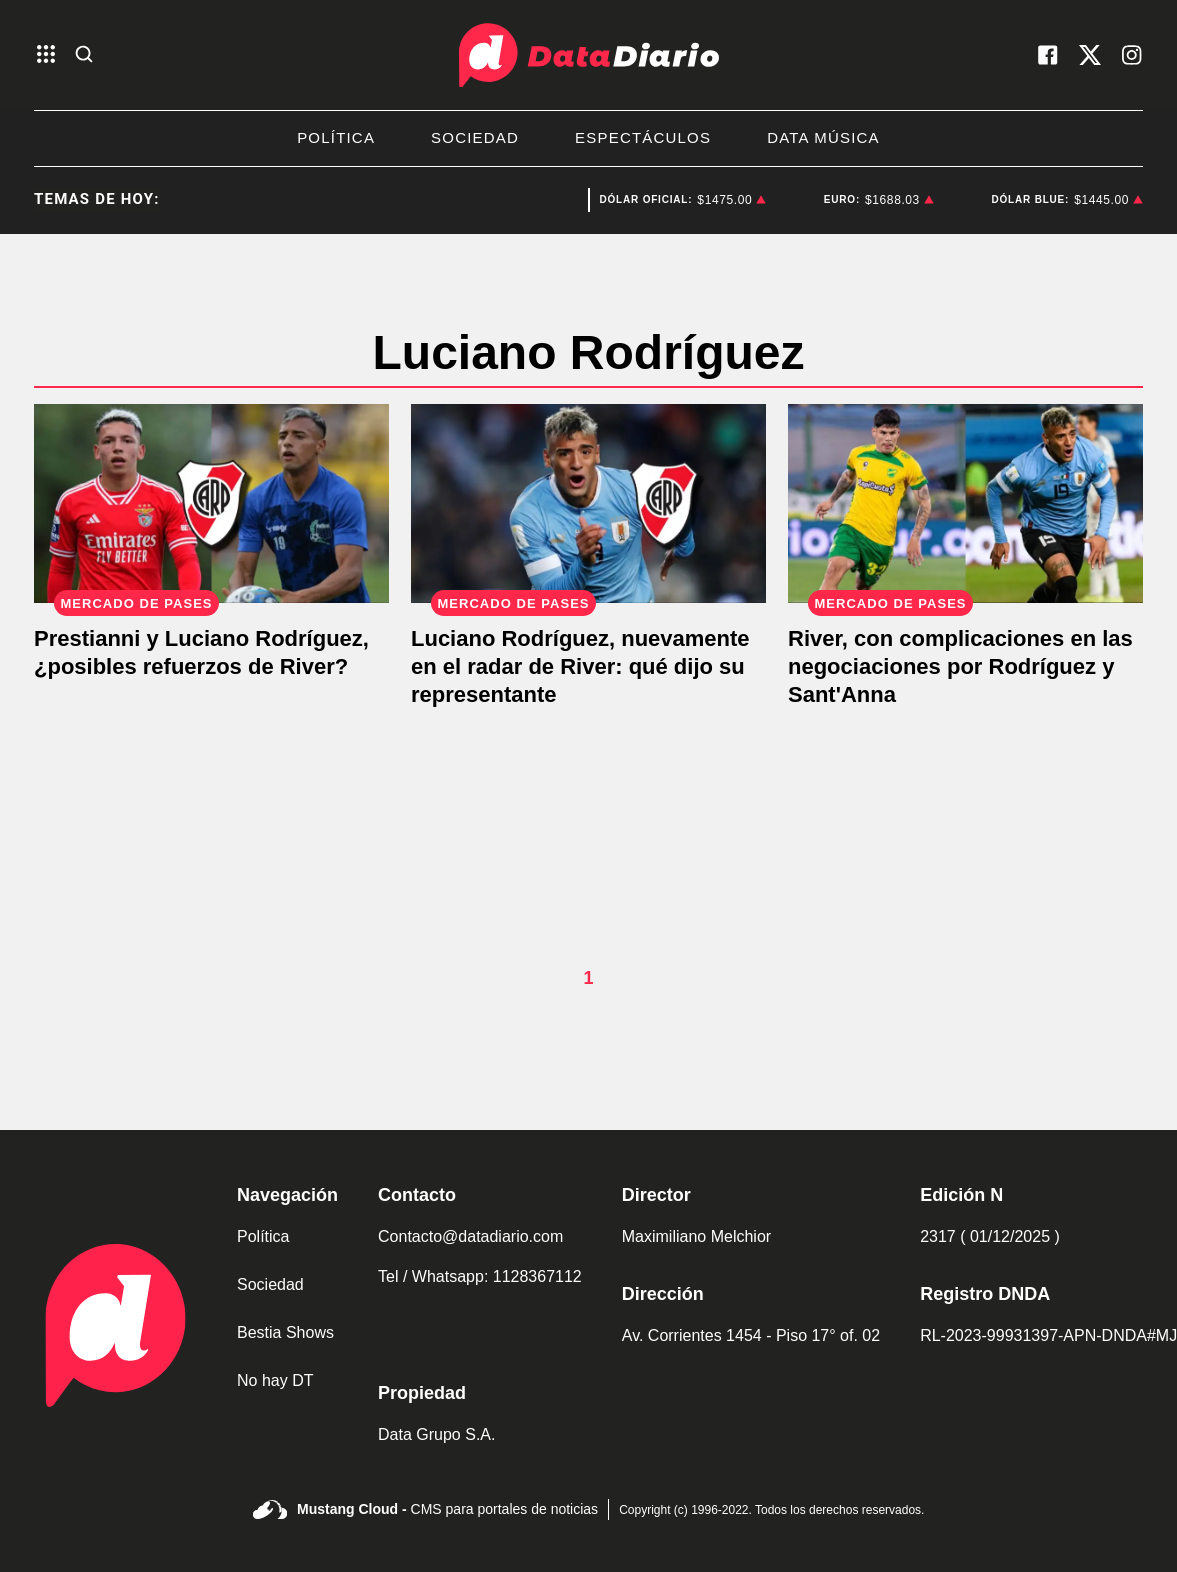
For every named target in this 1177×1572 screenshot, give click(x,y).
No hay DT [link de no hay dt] (275, 1380)
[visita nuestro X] (1090, 55)
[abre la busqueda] (84, 55)
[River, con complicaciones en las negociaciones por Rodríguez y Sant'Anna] (965, 504)
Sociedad (475, 137)
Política (336, 137)
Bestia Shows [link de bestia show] (285, 1332)
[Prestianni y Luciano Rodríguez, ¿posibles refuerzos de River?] (211, 504)
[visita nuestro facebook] (1048, 55)
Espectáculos (643, 137)
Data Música (823, 137)
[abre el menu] (46, 55)
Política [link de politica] (263, 1236)
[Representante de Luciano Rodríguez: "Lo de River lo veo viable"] (588, 504)
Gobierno (540, 200)
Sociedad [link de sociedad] (270, 1284)
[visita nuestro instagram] (1132, 55)
